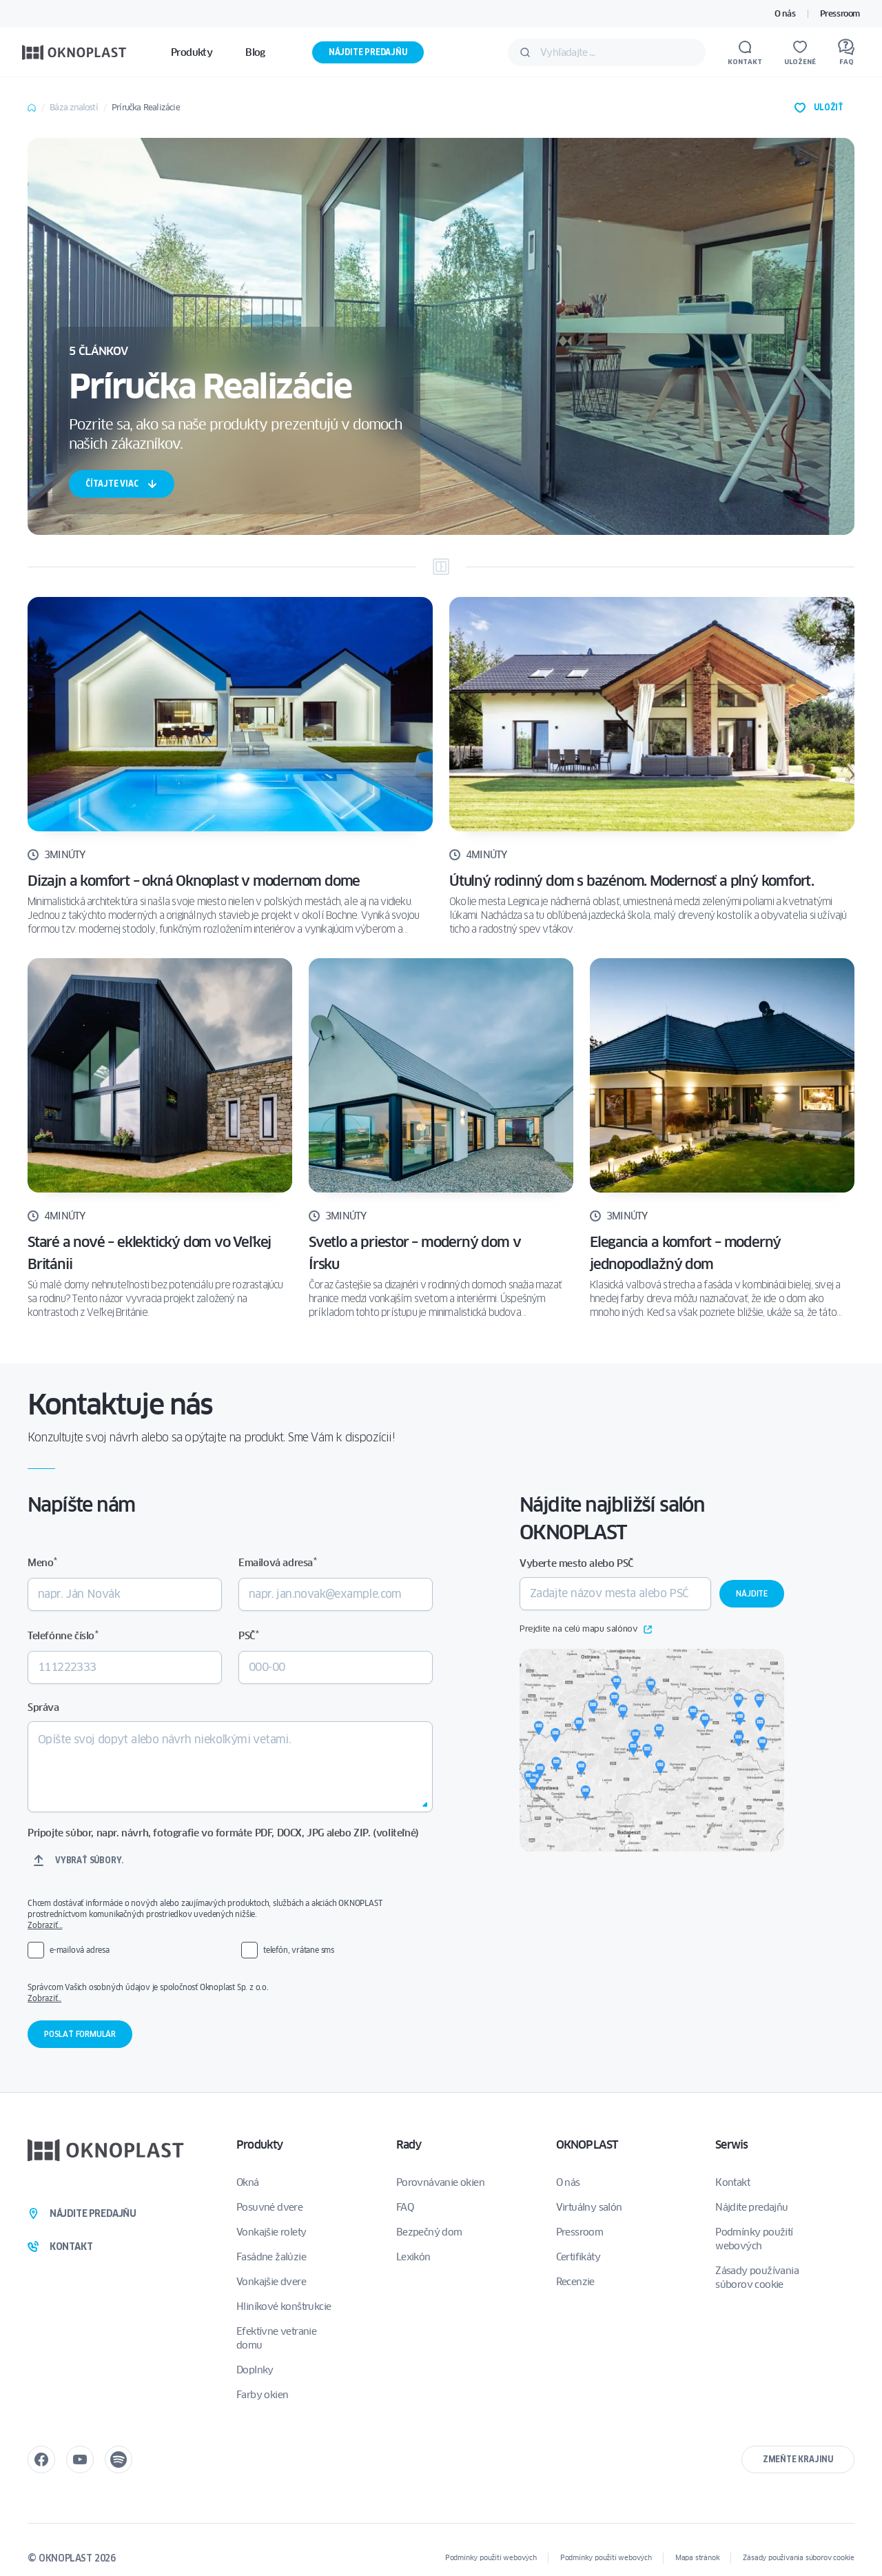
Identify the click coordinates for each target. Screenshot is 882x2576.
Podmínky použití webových (753, 2239)
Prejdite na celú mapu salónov (586, 1629)
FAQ (404, 2207)
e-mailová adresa (80, 1950)
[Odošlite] (525, 52)
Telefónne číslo (63, 1635)
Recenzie (575, 2281)
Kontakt (732, 2182)
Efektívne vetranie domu (276, 2338)
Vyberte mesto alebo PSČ (576, 1563)
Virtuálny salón (589, 2207)
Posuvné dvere (269, 2207)
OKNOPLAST (587, 2145)
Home (32, 107)
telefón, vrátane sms (298, 1950)
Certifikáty (578, 2257)
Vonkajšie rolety (271, 2232)
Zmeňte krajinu (798, 2459)
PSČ (248, 1635)
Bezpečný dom (429, 2232)
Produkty (259, 2145)
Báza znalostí (74, 107)
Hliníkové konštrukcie (283, 2306)
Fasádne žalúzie (271, 2257)
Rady (409, 2145)
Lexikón (413, 2257)
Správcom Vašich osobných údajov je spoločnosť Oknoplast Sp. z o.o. (220, 1993)
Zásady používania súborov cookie (757, 2277)
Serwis (731, 2145)
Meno (42, 1562)
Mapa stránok (697, 2557)
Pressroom (840, 13)
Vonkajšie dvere (271, 2281)
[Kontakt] (745, 52)
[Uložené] (800, 52)
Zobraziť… (45, 1925)
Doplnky (255, 2370)
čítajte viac (121, 483)
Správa (43, 1707)
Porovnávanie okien (440, 2182)
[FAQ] (846, 52)
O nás (785, 13)
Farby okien (262, 2395)
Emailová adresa (277, 1562)
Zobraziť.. (44, 1998)
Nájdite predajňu (368, 52)
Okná (247, 2182)
